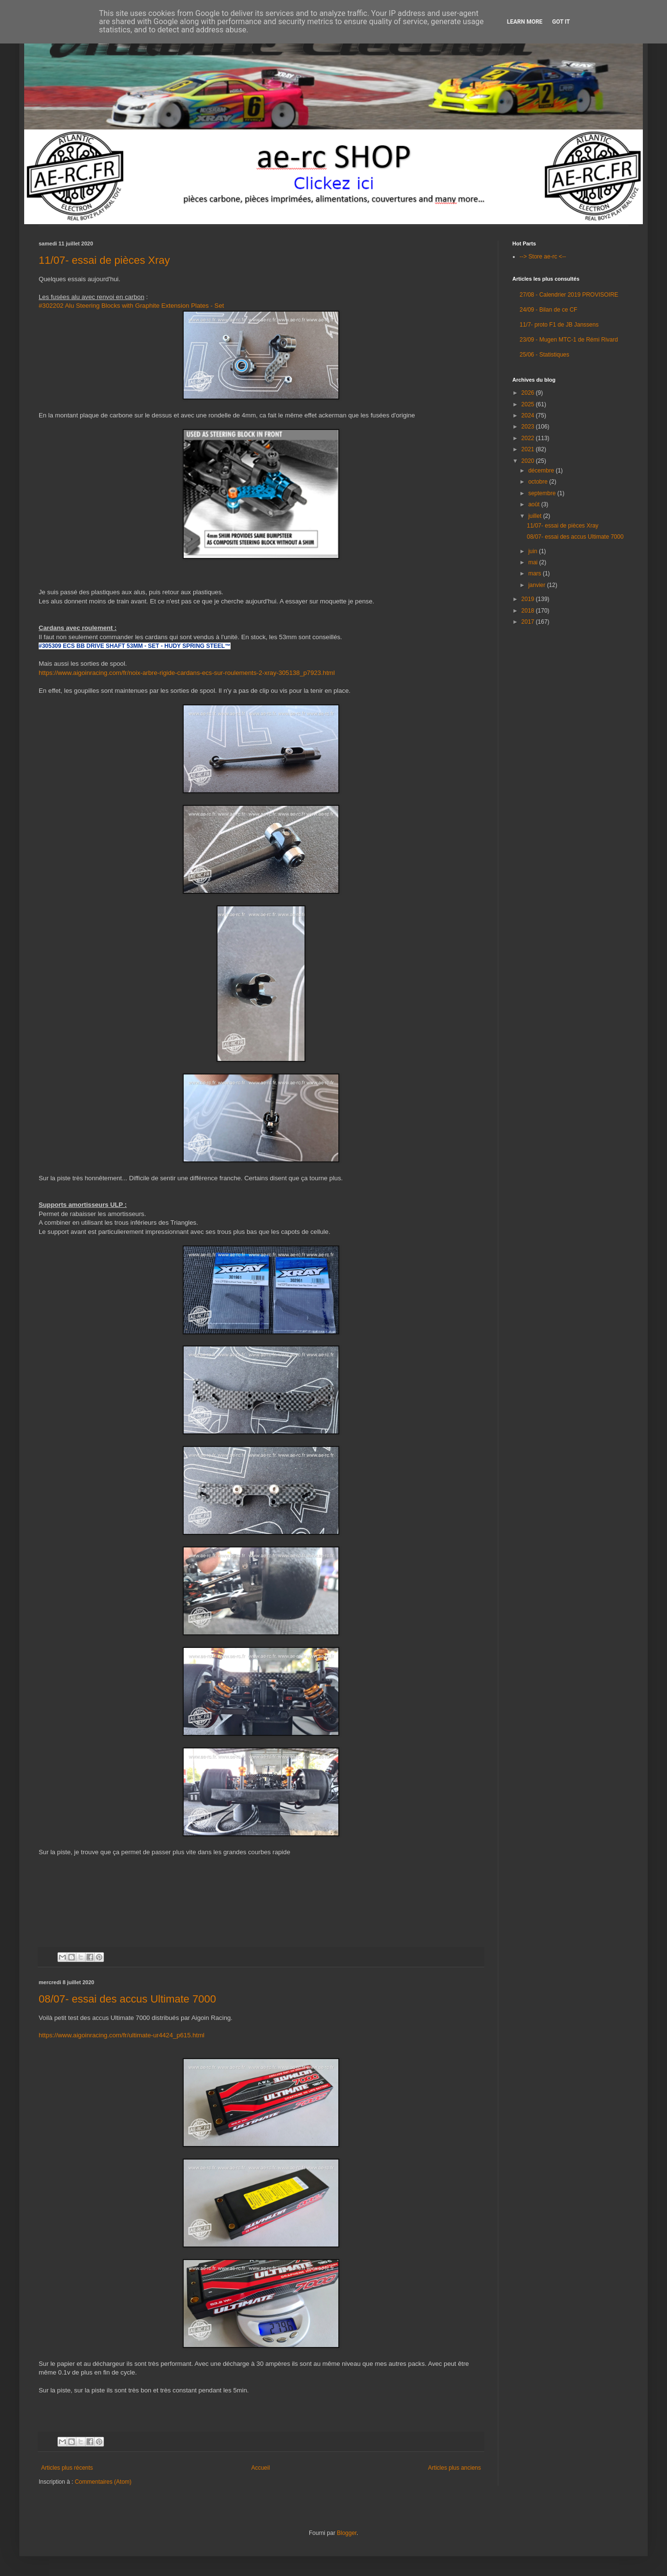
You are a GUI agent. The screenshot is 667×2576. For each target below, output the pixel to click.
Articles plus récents (67, 2467)
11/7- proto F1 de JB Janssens (559, 324)
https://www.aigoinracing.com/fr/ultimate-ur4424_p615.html (121, 2035)
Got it (561, 21)
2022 (529, 438)
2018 (529, 610)
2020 (529, 461)
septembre (542, 493)
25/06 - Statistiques (544, 354)
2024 (529, 415)
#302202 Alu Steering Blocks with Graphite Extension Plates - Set (131, 305)
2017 (529, 621)
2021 (529, 449)
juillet (535, 516)
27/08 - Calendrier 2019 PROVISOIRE (569, 294)
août (534, 504)
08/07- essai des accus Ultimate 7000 (127, 1999)
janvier (537, 585)
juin (533, 551)
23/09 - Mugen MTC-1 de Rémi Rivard (569, 339)
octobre (538, 481)
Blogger (347, 2533)
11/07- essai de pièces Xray (104, 260)
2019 (529, 599)
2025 (529, 404)
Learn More (525, 21)
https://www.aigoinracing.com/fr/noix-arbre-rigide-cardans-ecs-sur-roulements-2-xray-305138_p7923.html (187, 672)
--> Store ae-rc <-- (543, 256)
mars (535, 573)
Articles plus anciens (454, 2467)
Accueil (260, 2467)
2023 (529, 426)
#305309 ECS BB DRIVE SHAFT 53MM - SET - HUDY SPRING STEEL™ (135, 646)
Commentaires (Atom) (103, 2481)
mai (533, 562)
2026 (529, 392)
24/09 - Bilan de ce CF (548, 309)
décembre (542, 470)
